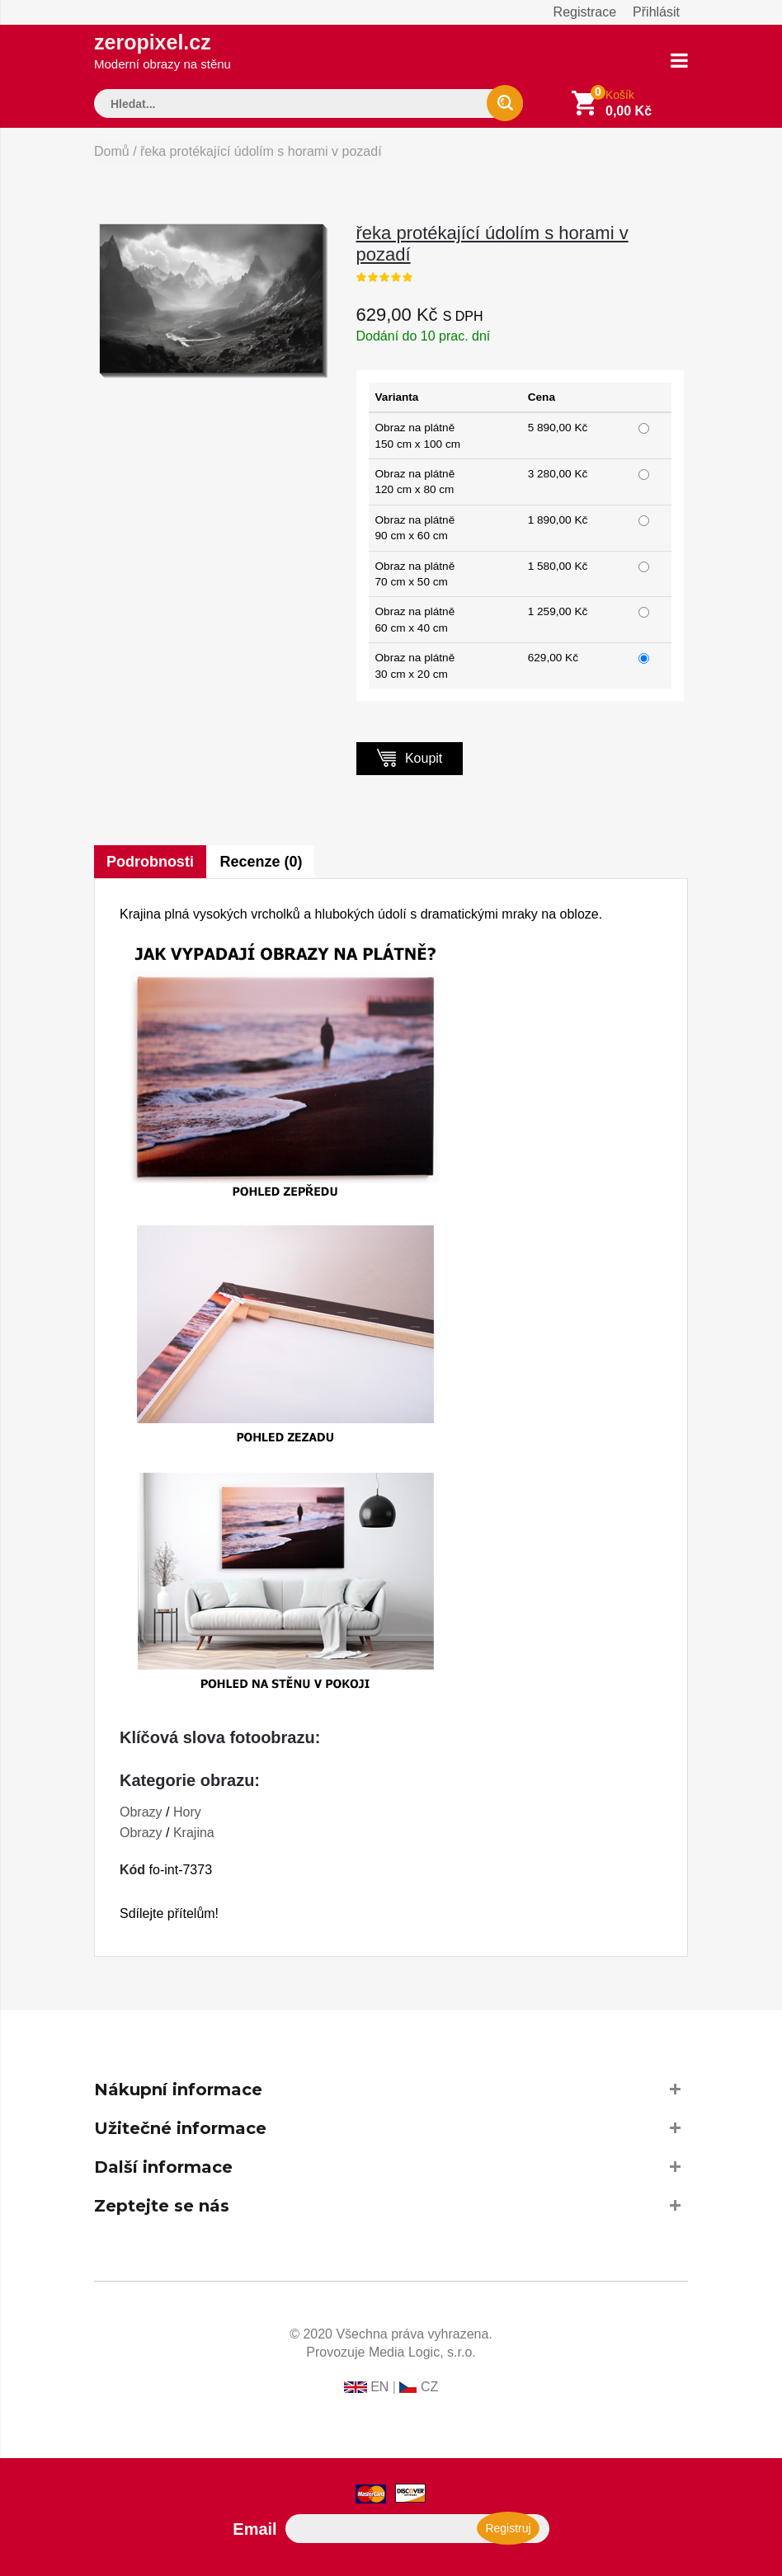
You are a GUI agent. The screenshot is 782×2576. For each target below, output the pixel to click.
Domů (112, 151)
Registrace (585, 12)
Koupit (410, 757)
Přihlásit (656, 12)
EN (379, 2387)
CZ (429, 2387)
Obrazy (141, 1812)
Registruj (504, 2528)
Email (254, 2529)
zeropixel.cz (162, 51)
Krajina (193, 1833)
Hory (187, 1812)
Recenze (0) (261, 861)
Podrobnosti (150, 861)
